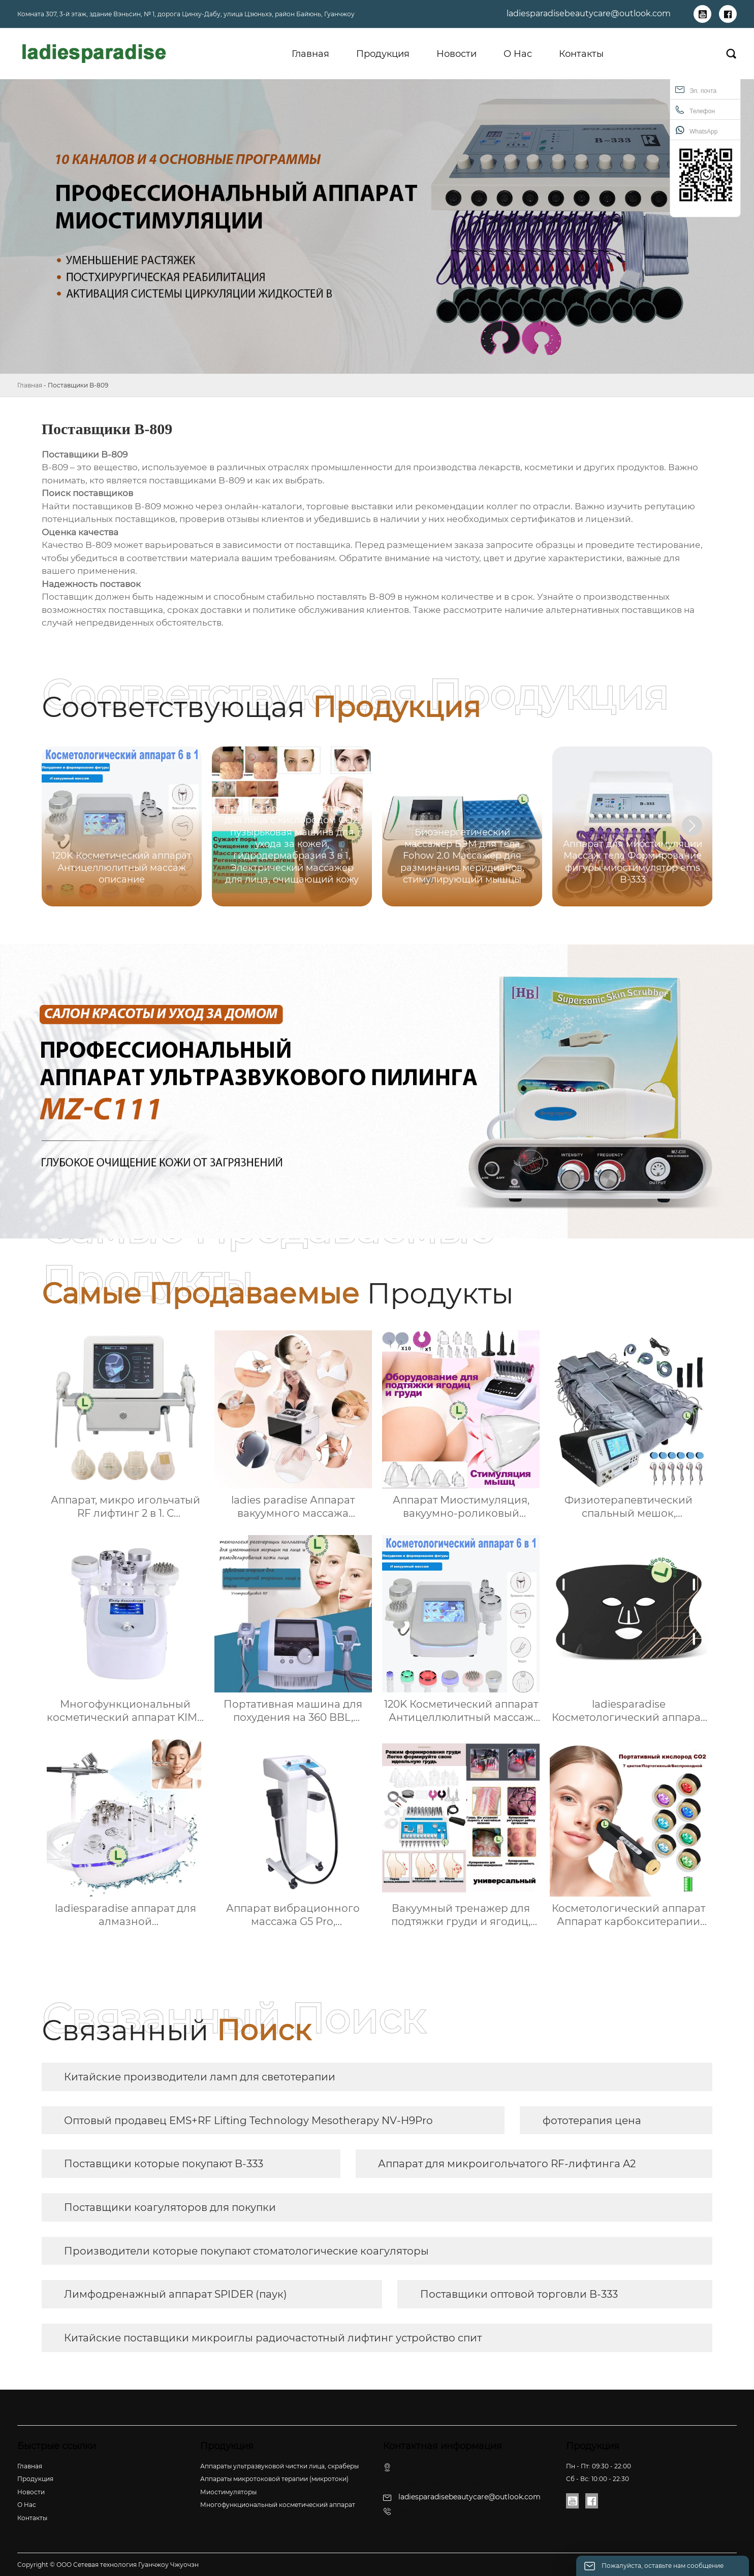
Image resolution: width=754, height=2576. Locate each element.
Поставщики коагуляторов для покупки (170, 2207)
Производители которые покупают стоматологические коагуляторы (246, 2251)
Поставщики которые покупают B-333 (163, 2164)
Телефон (695, 110)
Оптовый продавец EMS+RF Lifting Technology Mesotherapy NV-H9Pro (248, 2120)
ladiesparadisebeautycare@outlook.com (589, 13)
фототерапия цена (592, 2120)
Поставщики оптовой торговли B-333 (519, 2294)
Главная (29, 385)
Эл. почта (695, 89)
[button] (692, 826)
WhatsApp (696, 130)
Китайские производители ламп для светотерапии (199, 2077)
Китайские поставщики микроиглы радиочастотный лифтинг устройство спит (273, 2338)
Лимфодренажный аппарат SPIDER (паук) (175, 2294)
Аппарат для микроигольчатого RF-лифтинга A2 (507, 2164)
